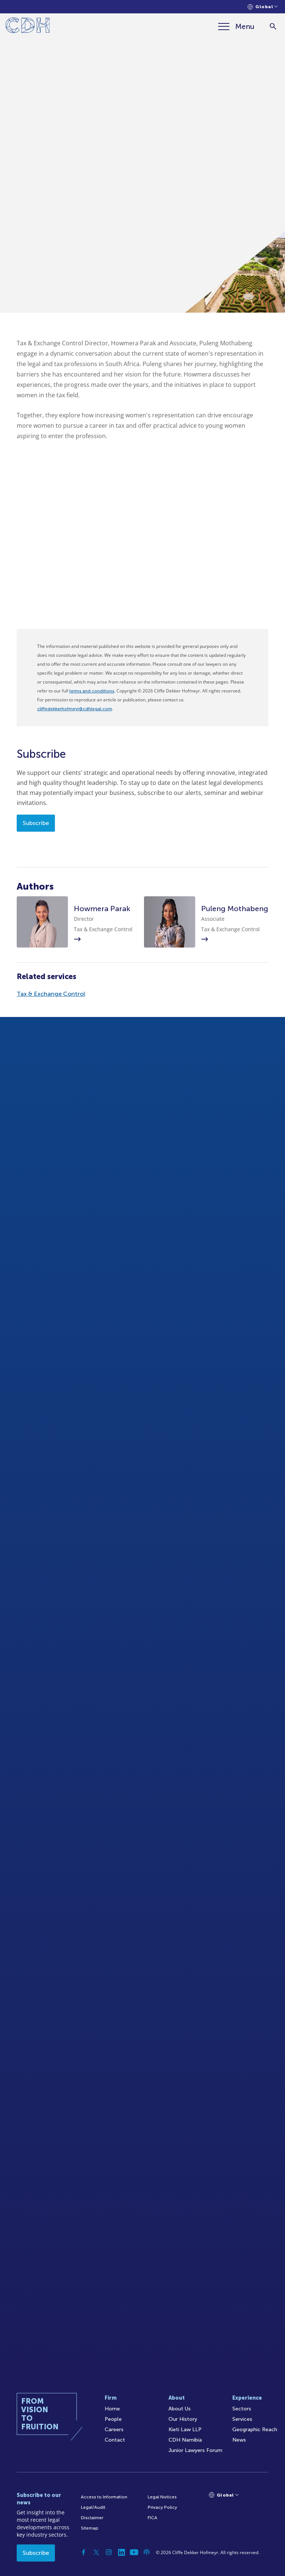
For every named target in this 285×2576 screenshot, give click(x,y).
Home (112, 2409)
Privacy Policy (162, 2507)
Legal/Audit (93, 2507)
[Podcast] (147, 2552)
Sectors (241, 2409)
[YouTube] (134, 2552)
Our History (182, 2419)
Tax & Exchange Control (51, 993)
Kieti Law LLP (185, 2429)
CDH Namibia (185, 2440)
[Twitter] (96, 2552)
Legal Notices (162, 2497)
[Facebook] (83, 2552)
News (239, 2440)
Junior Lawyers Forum (195, 2450)
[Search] (272, 26)
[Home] (28, 26)
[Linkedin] (121, 2552)
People (113, 2419)
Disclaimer (92, 2517)
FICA (152, 2517)
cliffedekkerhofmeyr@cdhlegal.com (74, 708)
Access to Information (104, 2497)
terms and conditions (91, 691)
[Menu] (236, 26)
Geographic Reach (254, 2429)
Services (242, 2419)
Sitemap (89, 2528)
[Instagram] (109, 2552)
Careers (114, 2429)
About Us (179, 2409)
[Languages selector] (263, 7)
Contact (115, 2440)
